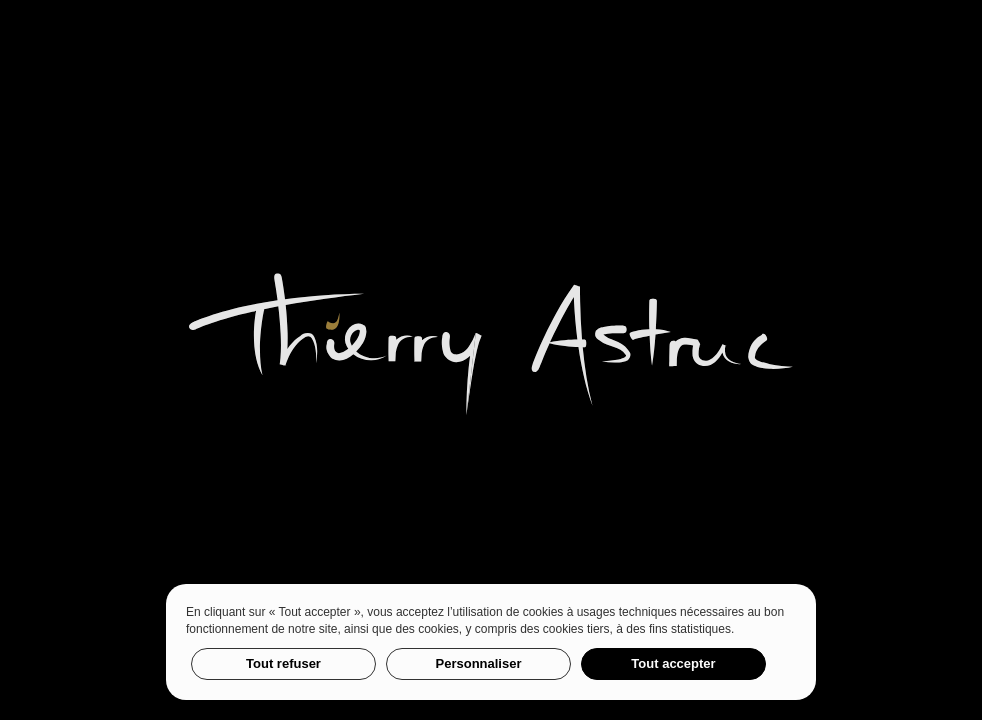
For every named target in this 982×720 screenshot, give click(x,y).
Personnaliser (479, 663)
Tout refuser (283, 663)
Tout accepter (673, 663)
